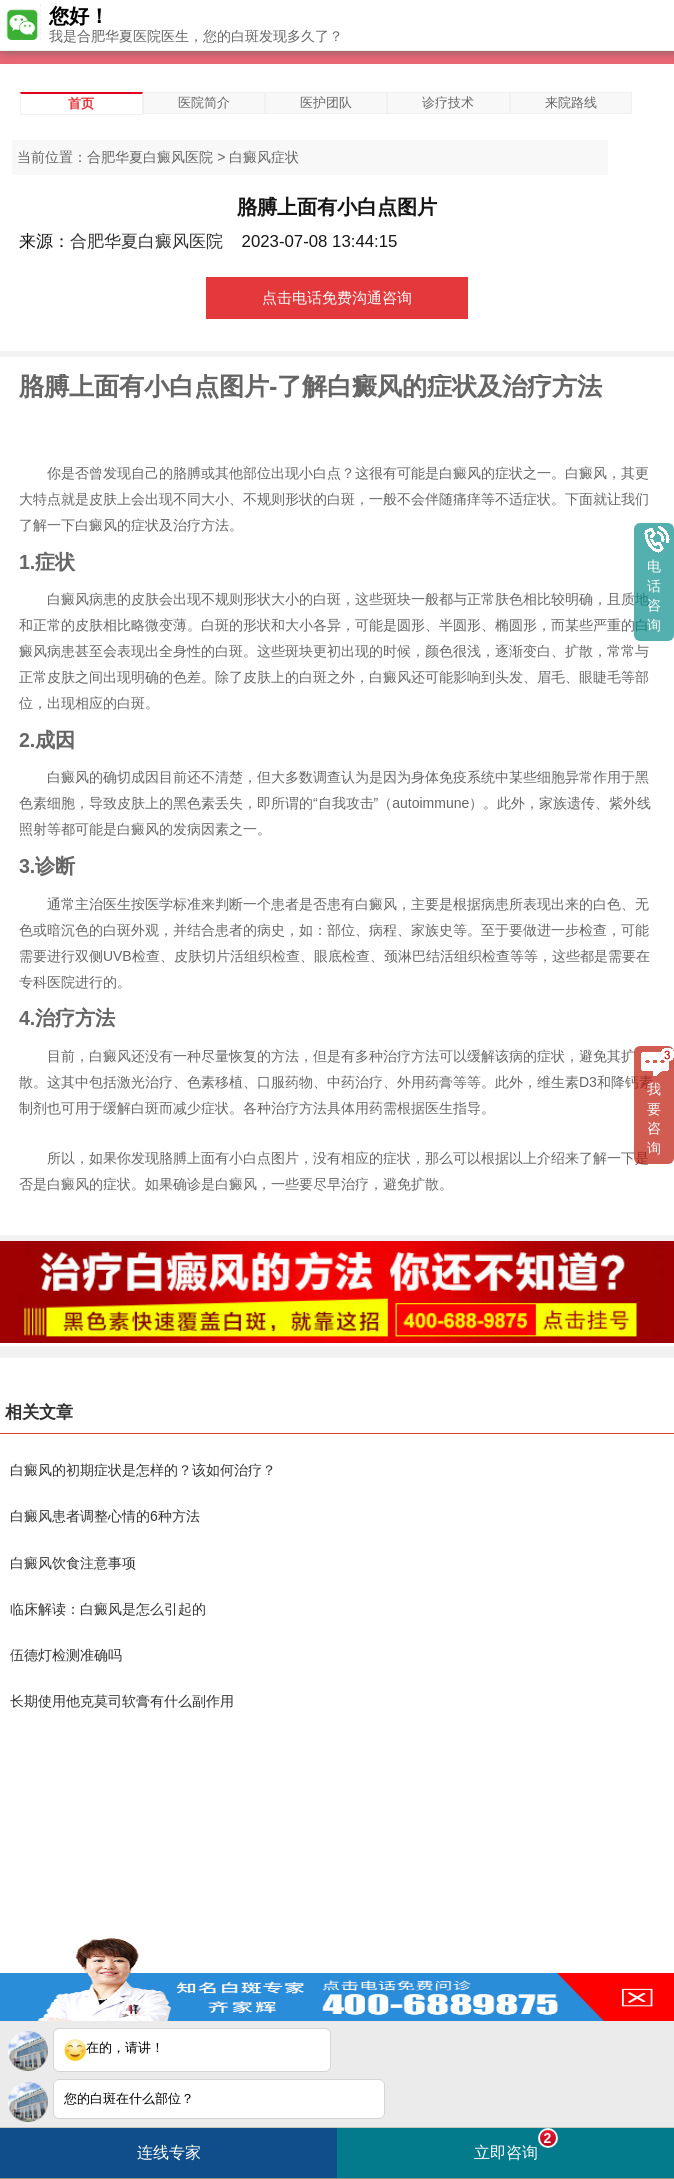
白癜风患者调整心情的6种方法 (105, 1516)
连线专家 (169, 2152)
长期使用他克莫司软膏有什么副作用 (122, 1701)
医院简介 (204, 102)
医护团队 (326, 102)
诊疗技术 (448, 102)
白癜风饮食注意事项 (73, 1563)
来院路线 (571, 102)
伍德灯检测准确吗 (66, 1655)
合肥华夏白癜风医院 (150, 157)
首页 (81, 103)
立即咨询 (516, 2144)
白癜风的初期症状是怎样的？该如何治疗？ (143, 1470)
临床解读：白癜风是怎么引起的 (108, 1609)
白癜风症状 (264, 157)
